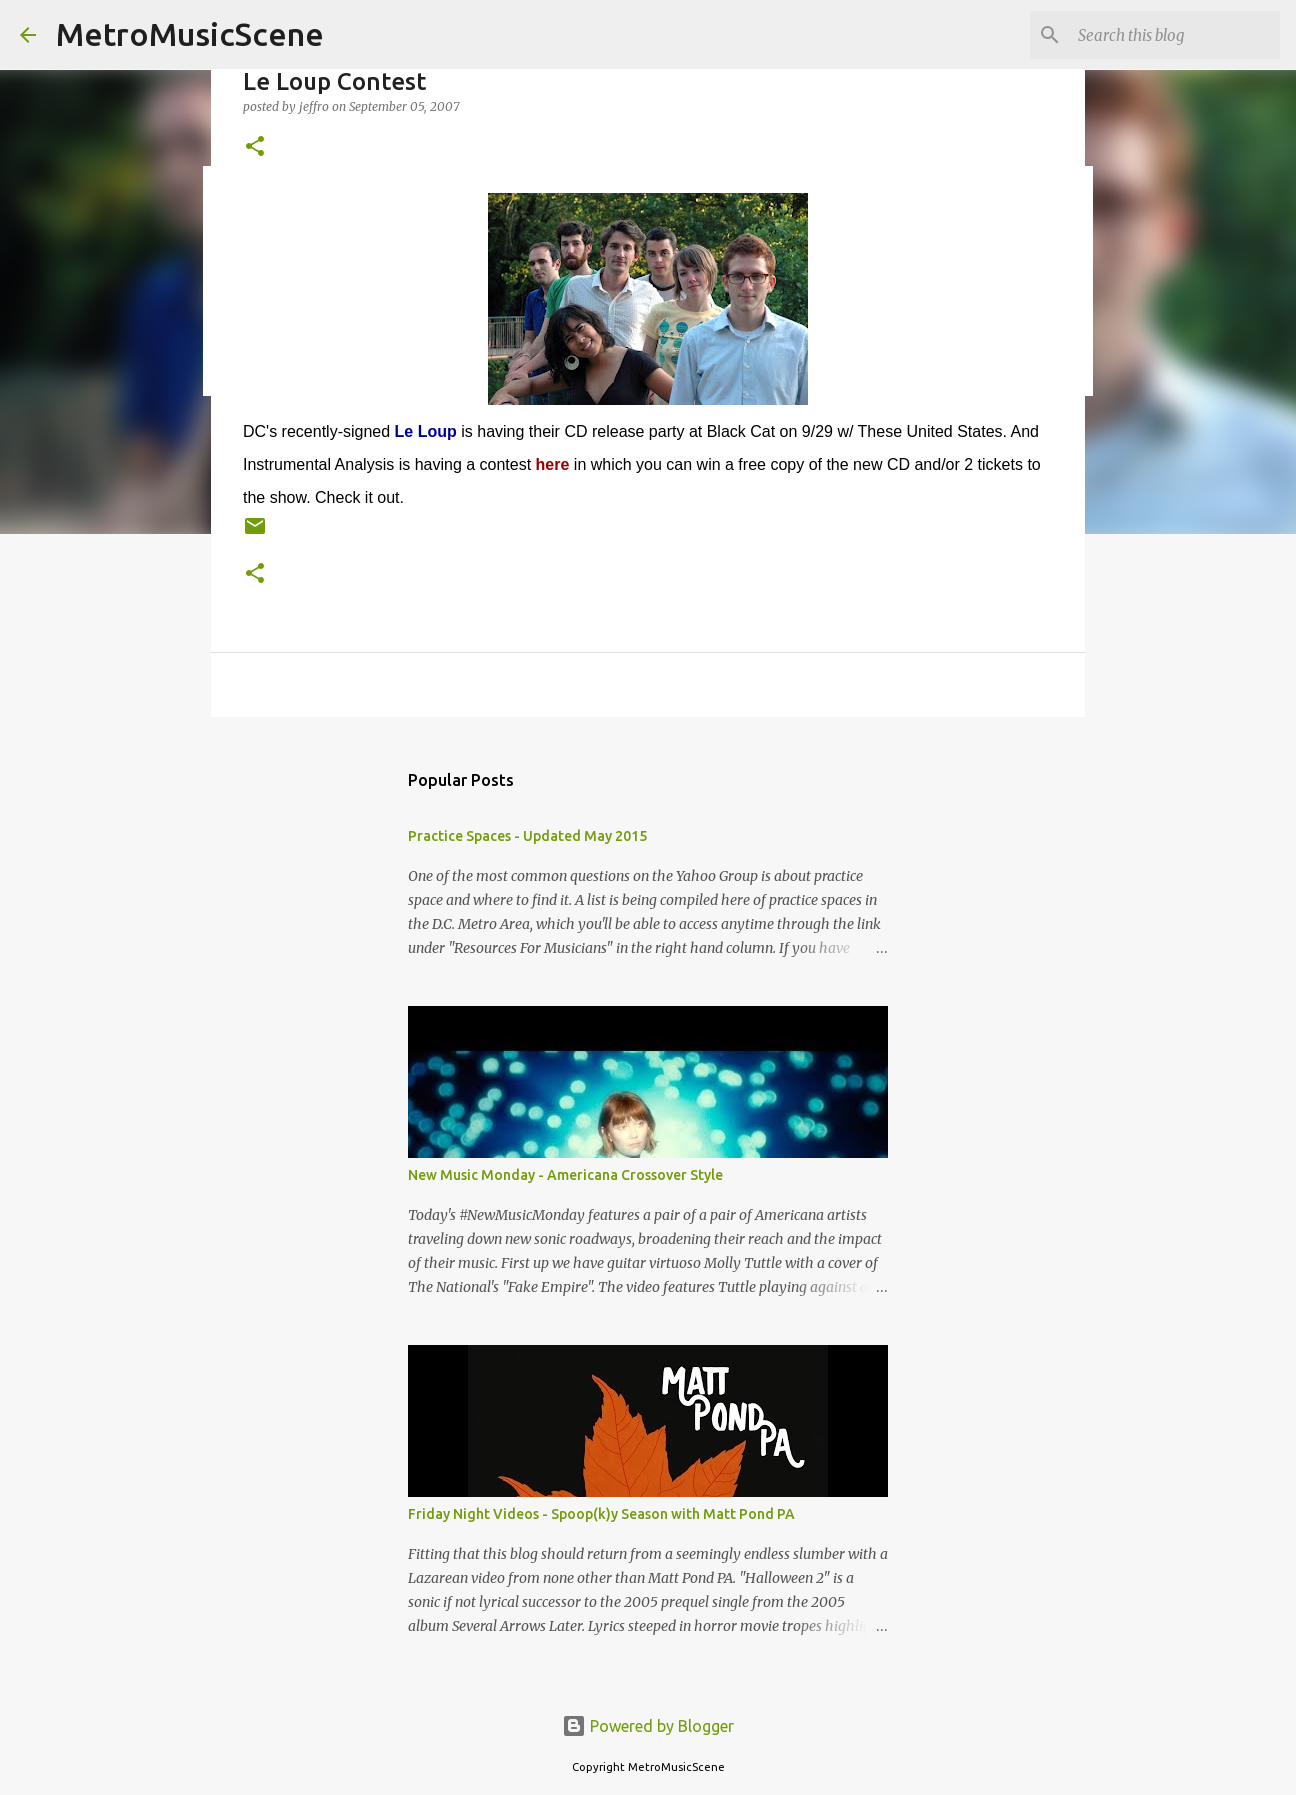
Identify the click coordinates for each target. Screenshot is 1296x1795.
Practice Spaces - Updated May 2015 (527, 836)
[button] (255, 147)
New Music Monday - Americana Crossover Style (565, 1175)
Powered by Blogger (648, 1726)
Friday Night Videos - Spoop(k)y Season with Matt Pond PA (601, 1514)
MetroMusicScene (190, 34)
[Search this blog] (1175, 35)
